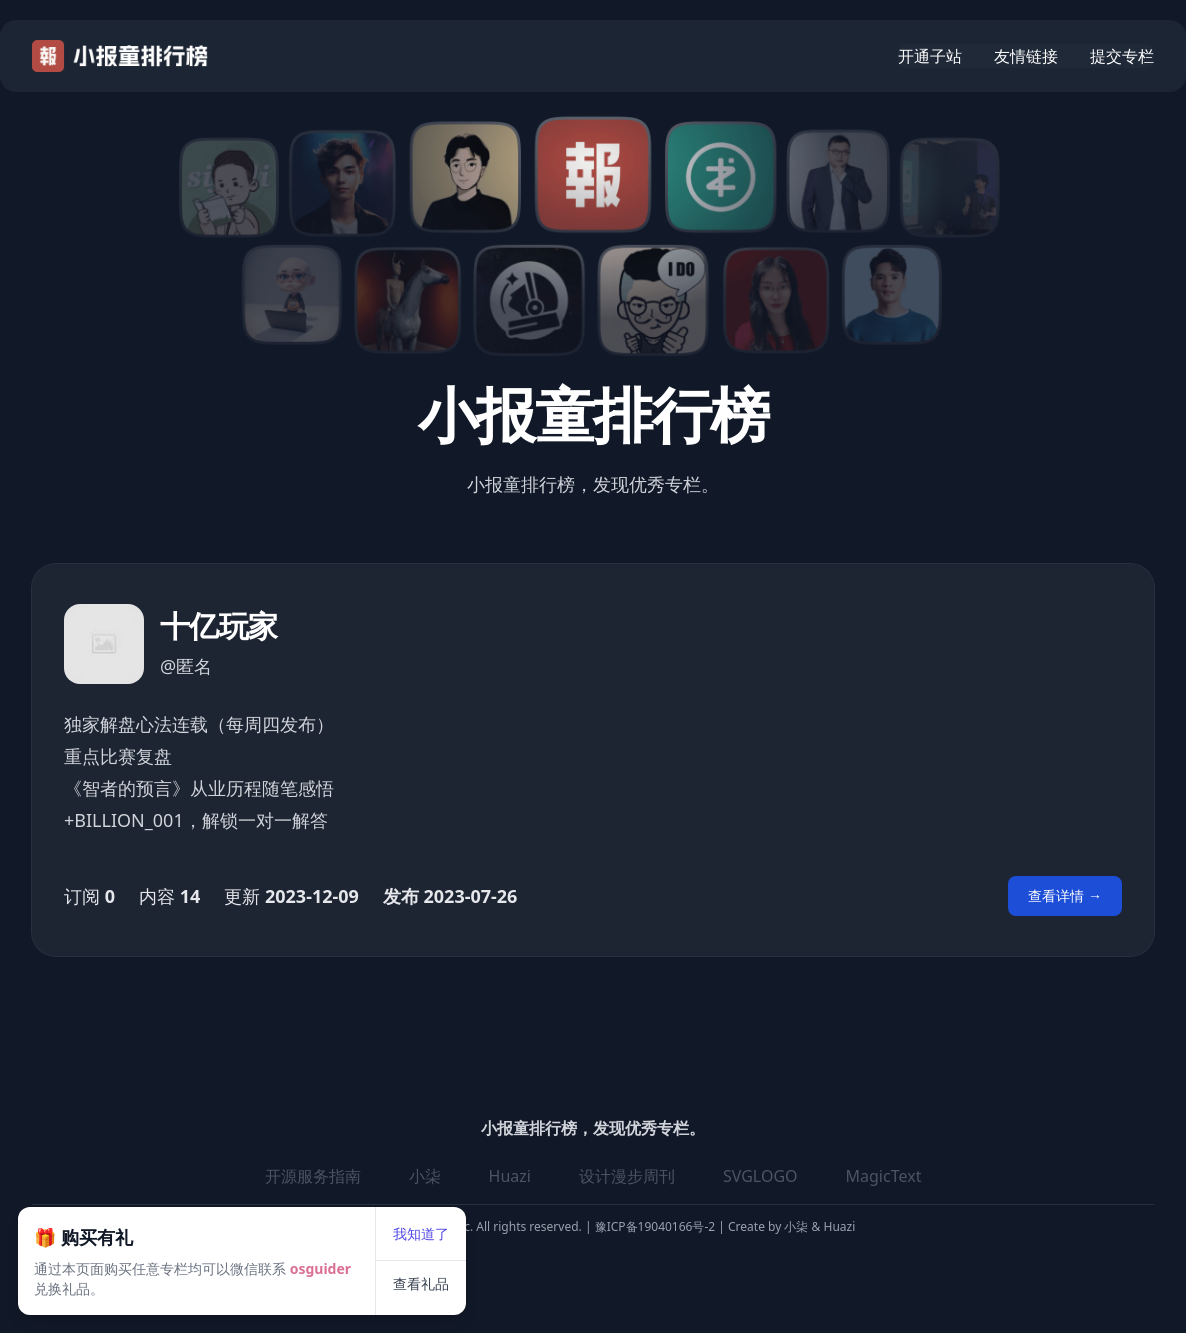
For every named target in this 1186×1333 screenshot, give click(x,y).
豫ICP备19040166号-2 (655, 1226)
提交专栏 (1122, 56)
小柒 (797, 1226)
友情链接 (1026, 56)
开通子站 (930, 56)
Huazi (837, 1226)
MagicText (884, 1176)
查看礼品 (483, 1222)
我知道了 (483, 1171)
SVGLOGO (760, 1176)
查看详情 (1065, 895)
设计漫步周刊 (627, 1176)
